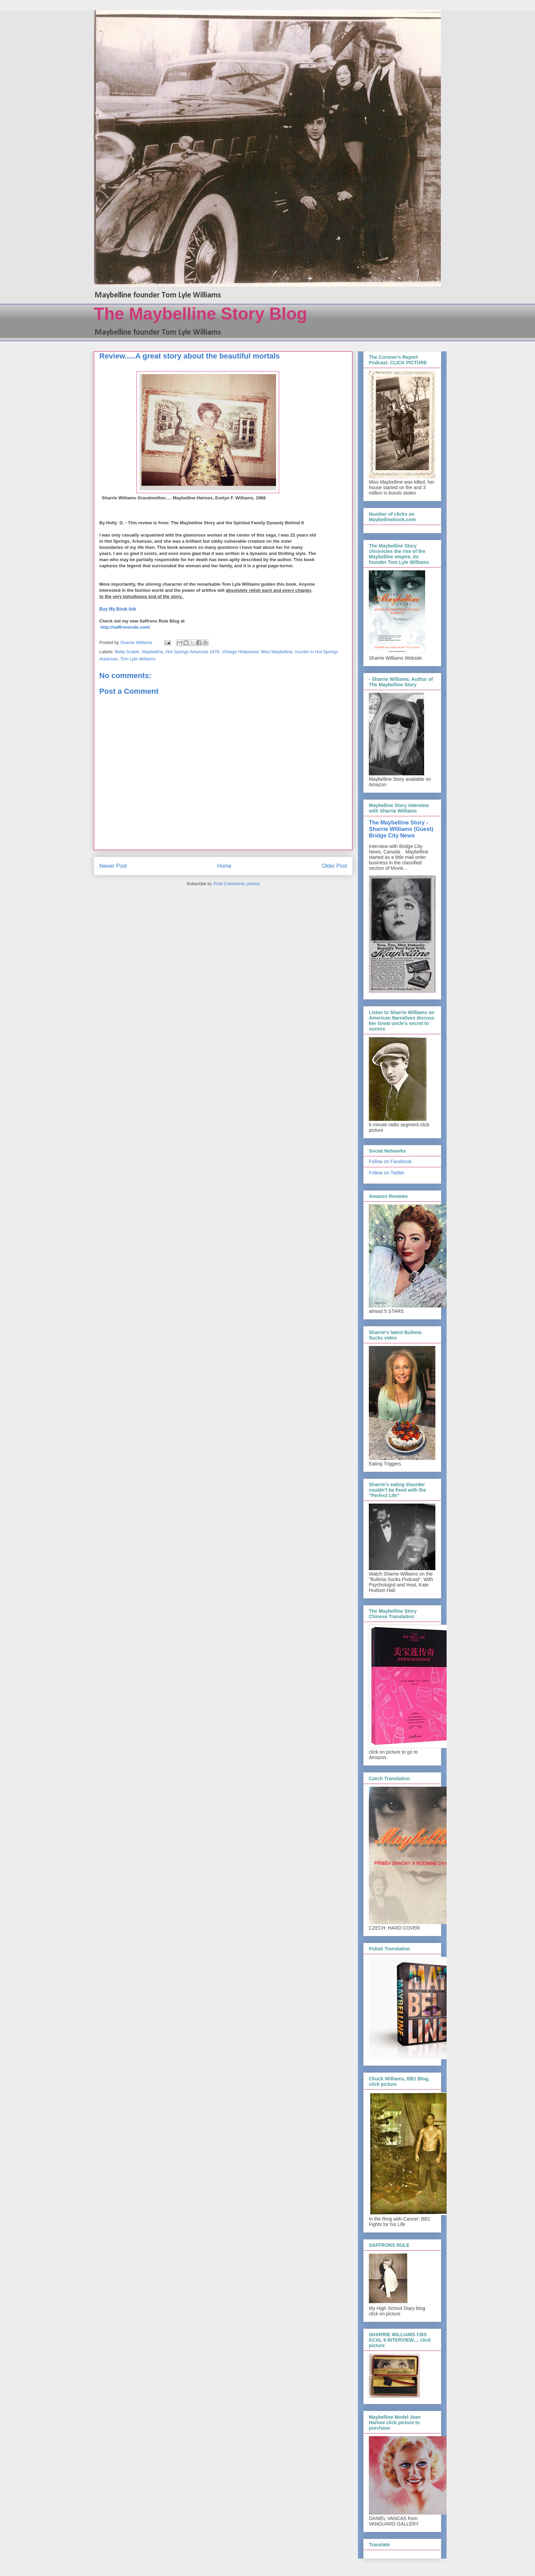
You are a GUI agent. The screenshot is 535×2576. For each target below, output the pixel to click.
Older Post (334, 866)
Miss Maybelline (276, 651)
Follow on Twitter (387, 1172)
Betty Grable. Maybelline (139, 651)
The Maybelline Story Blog (200, 313)
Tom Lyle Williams (138, 658)
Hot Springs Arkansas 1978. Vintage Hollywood (211, 651)
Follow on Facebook (390, 1161)
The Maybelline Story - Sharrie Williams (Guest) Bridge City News (401, 828)
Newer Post (113, 866)
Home (224, 866)
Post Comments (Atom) (237, 883)
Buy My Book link (117, 608)
